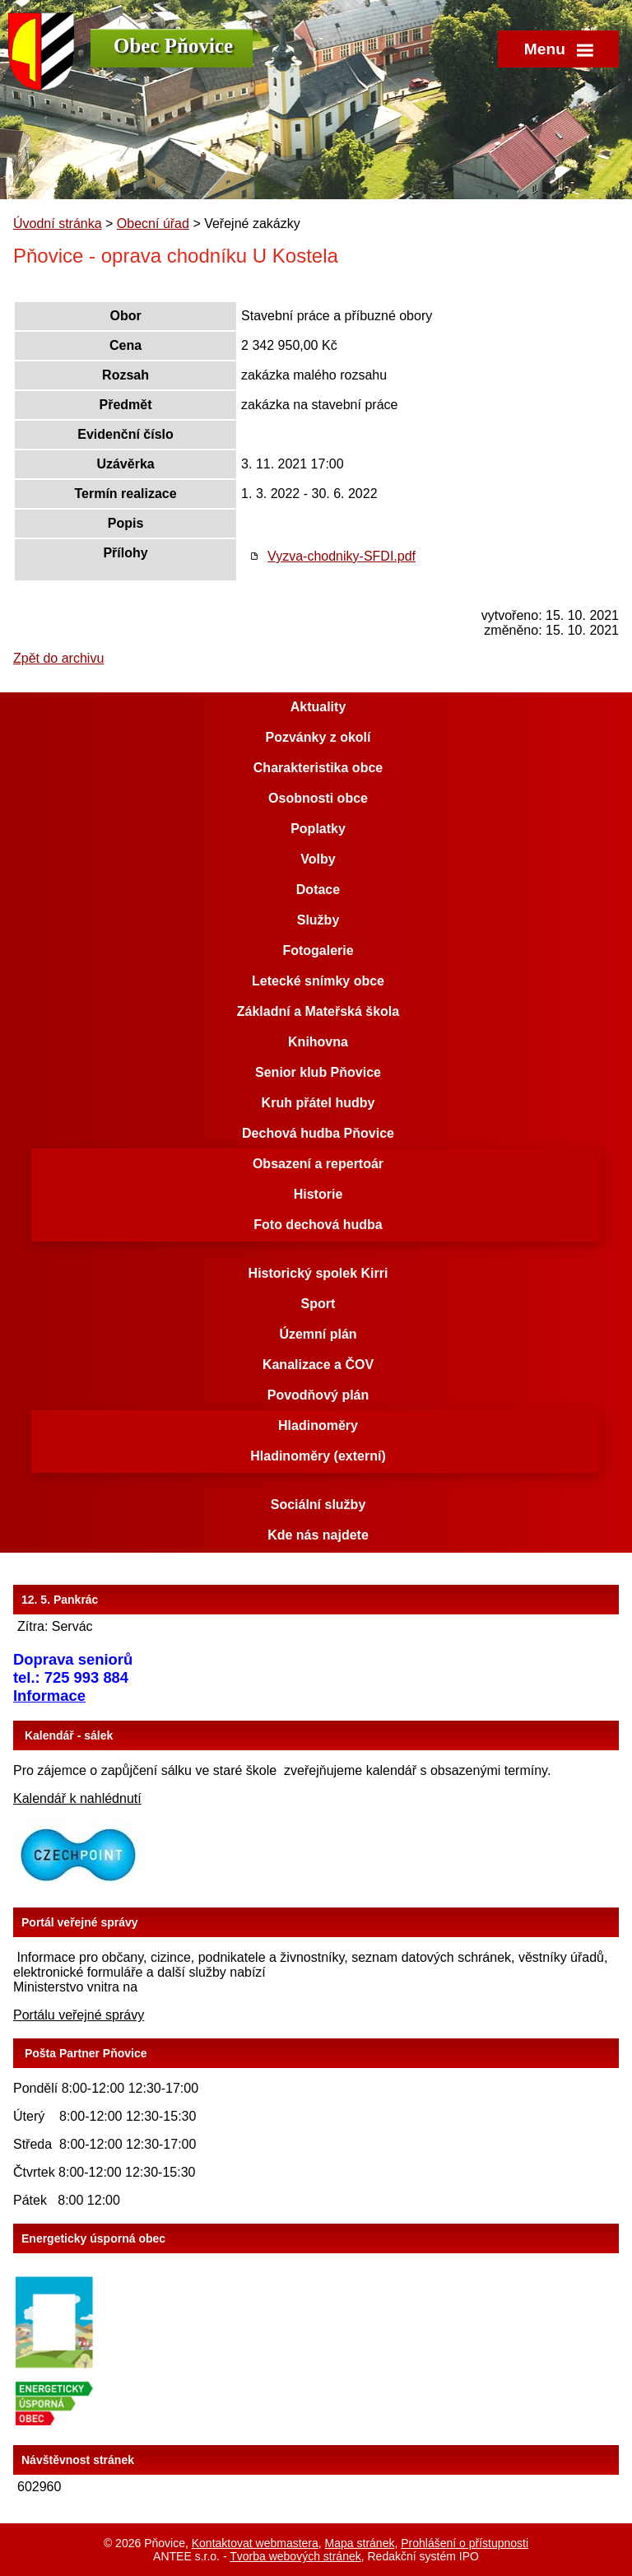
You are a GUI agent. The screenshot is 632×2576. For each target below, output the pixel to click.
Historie (318, 1194)
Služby (318, 920)
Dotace (318, 890)
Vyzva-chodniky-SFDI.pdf (341, 556)
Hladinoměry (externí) (317, 1456)
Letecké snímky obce (318, 981)
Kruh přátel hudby (318, 1103)
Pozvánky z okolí (317, 737)
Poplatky (318, 829)
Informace (49, 1695)
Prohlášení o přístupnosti (464, 2543)
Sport (318, 1304)
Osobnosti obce (318, 798)
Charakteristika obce (318, 768)
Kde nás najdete (318, 1535)
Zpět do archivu (58, 658)
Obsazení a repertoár (318, 1164)
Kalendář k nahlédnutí (77, 1798)
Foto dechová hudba (317, 1225)
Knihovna (318, 1042)
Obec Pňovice (173, 46)
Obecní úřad (153, 224)
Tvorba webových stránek (295, 2556)
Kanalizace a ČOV (318, 1365)
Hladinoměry (318, 1425)
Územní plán (317, 1334)
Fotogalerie (317, 950)
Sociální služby (318, 1505)
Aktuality (318, 707)
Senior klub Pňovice (318, 1072)
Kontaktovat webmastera (255, 2543)
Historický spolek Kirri (318, 1273)
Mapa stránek (360, 2543)
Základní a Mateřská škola (318, 1011)
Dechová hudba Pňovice (318, 1133)
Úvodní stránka (57, 224)
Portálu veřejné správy (78, 2015)
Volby (317, 859)
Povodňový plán (318, 1395)
